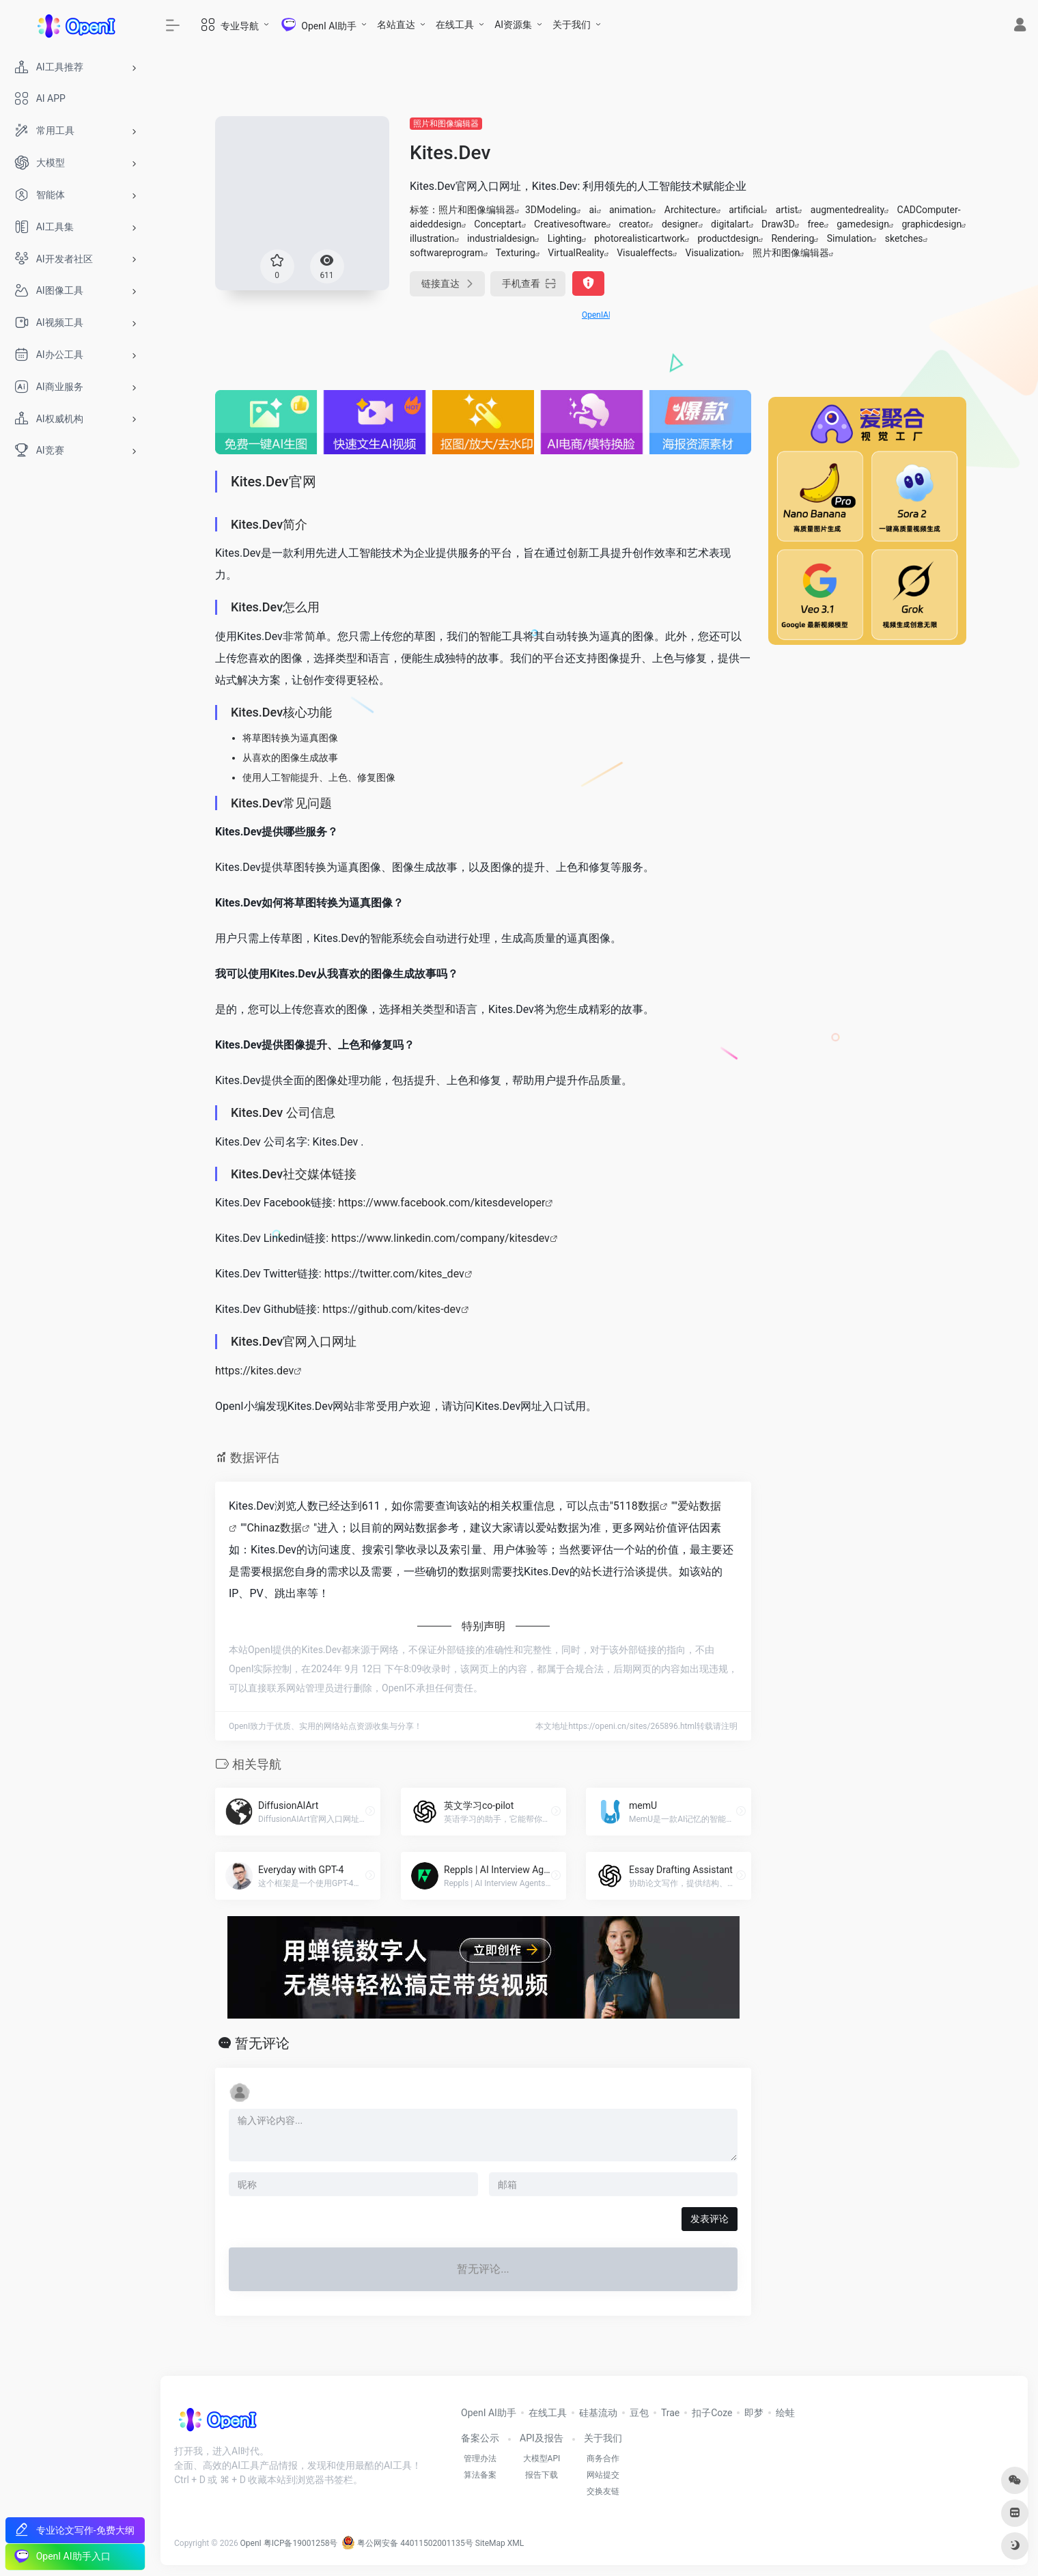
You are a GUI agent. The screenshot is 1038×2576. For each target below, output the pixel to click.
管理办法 (480, 2458)
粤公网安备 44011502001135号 (407, 2543)
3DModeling (550, 209)
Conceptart (497, 224)
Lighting (565, 238)
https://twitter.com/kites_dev (394, 1273)
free (815, 224)
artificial (746, 209)
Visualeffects (645, 252)
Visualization (713, 252)
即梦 (753, 2412)
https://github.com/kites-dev (391, 1309)
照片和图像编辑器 (446, 123)
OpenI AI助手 (488, 2412)
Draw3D (778, 224)
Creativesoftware (570, 224)
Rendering (792, 238)
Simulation (849, 238)
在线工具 (455, 24)
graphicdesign (931, 224)
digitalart (729, 224)
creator (634, 224)
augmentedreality (847, 209)
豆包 (639, 2412)
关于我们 (571, 24)
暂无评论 (262, 2043)
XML (515, 2543)
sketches (904, 238)
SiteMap (490, 2543)
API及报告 (541, 2438)
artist (787, 209)
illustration (432, 238)
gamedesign (863, 224)
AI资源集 (513, 24)
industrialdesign (501, 238)
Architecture (690, 209)
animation (630, 209)
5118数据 (636, 1505)
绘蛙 (785, 2412)
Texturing (515, 252)
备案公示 (480, 2438)
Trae (670, 2412)
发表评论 (709, 2218)
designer (680, 224)
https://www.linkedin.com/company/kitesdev (440, 1238)
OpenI (251, 2543)
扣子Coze (712, 2412)
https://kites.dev (254, 1370)
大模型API (542, 2458)
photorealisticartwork (639, 238)
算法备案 (480, 2475)
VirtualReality (576, 252)
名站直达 (396, 24)
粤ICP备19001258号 (301, 2543)
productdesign (728, 238)
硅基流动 (598, 2412)
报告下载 (541, 2475)
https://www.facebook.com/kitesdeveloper (441, 1202)
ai (592, 209)
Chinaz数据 (274, 1527)
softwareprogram (446, 252)
